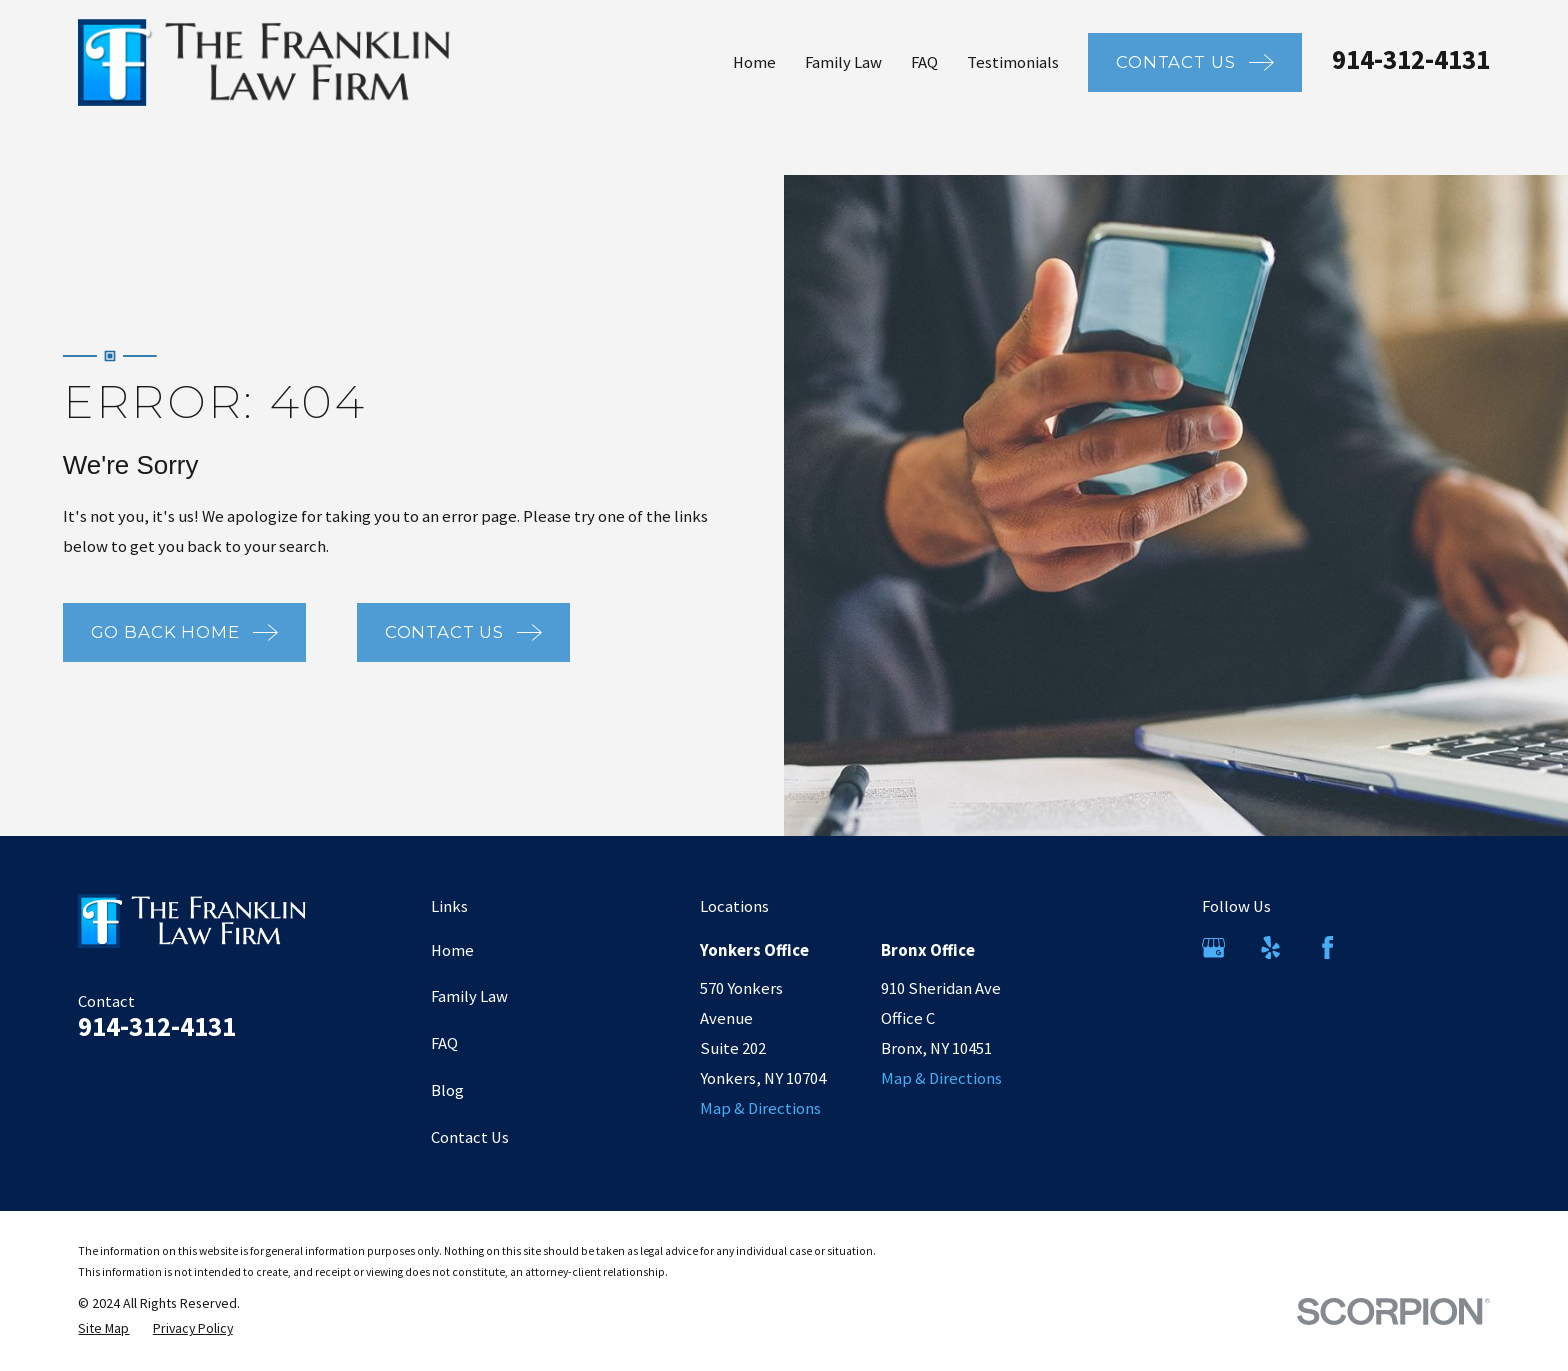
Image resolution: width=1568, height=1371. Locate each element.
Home (452, 950)
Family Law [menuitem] (843, 62)
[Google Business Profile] (1213, 947)
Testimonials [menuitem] (1013, 62)
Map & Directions (760, 1108)
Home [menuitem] (754, 62)
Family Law (469, 996)
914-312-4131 (1411, 59)
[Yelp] (1270, 947)
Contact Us (470, 1137)
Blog (447, 1090)
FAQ (444, 1043)
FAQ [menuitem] (924, 62)
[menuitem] (103, 1328)
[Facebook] (1327, 947)
